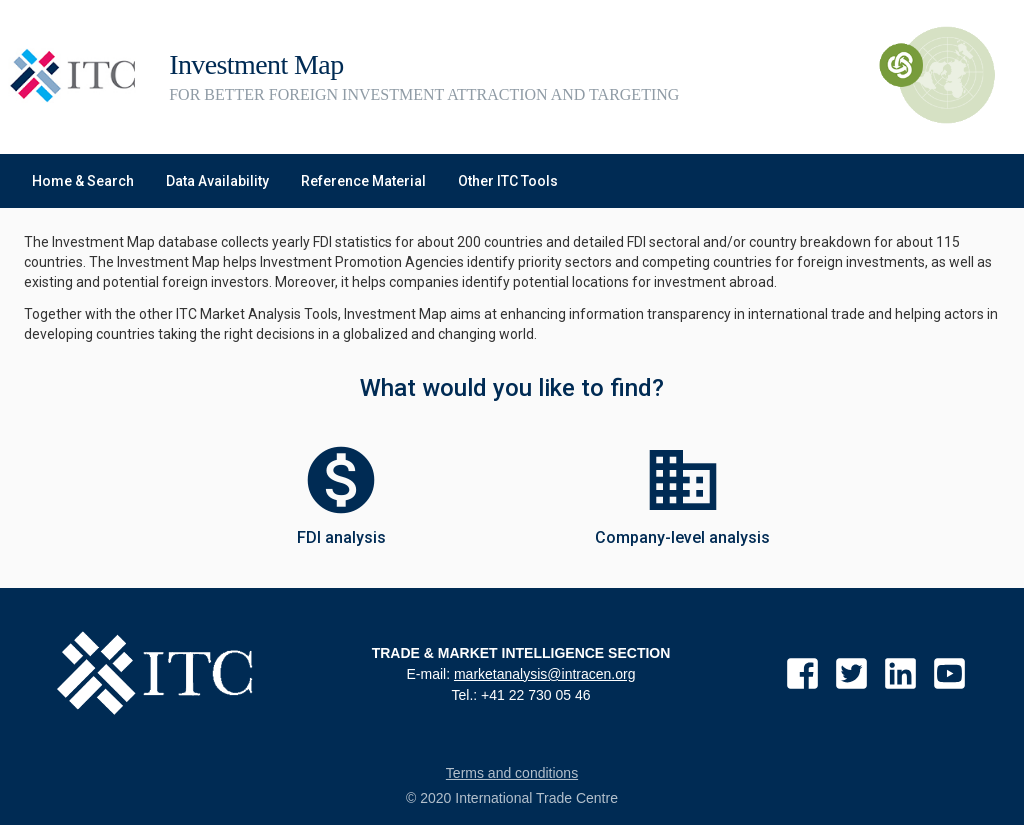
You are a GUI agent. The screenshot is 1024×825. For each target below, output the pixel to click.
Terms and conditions (512, 773)
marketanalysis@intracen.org (545, 674)
